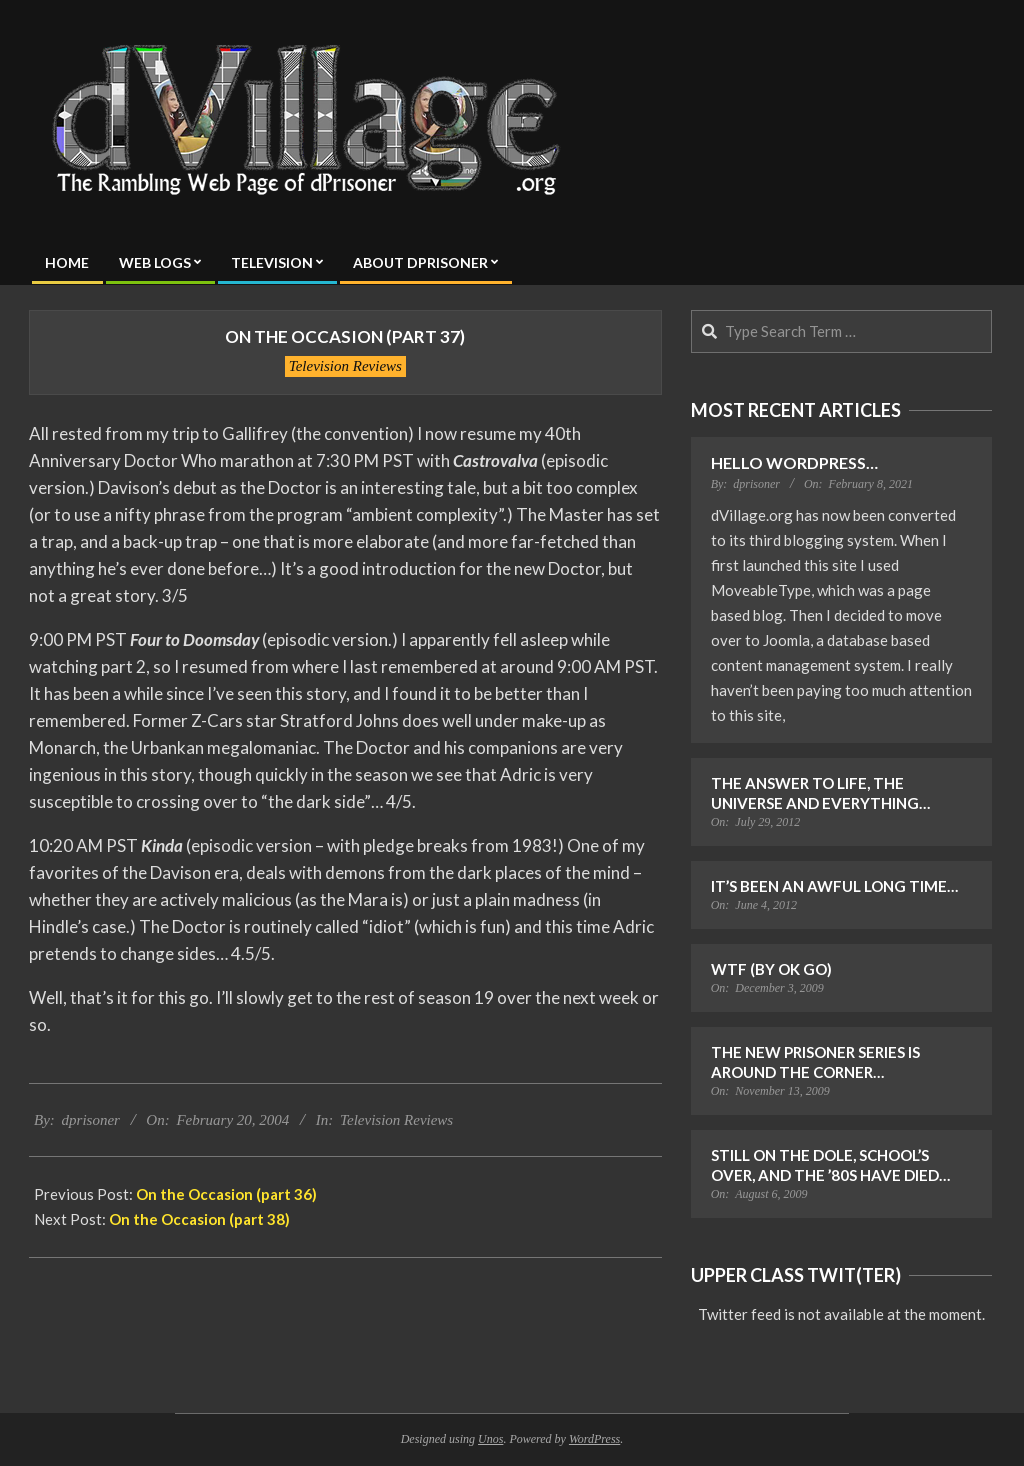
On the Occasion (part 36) (226, 1194)
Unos (490, 1439)
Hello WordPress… (794, 462)
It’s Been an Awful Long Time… (834, 886)
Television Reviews (345, 366)
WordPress (594, 1439)
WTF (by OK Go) (771, 969)
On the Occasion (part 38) (199, 1219)
